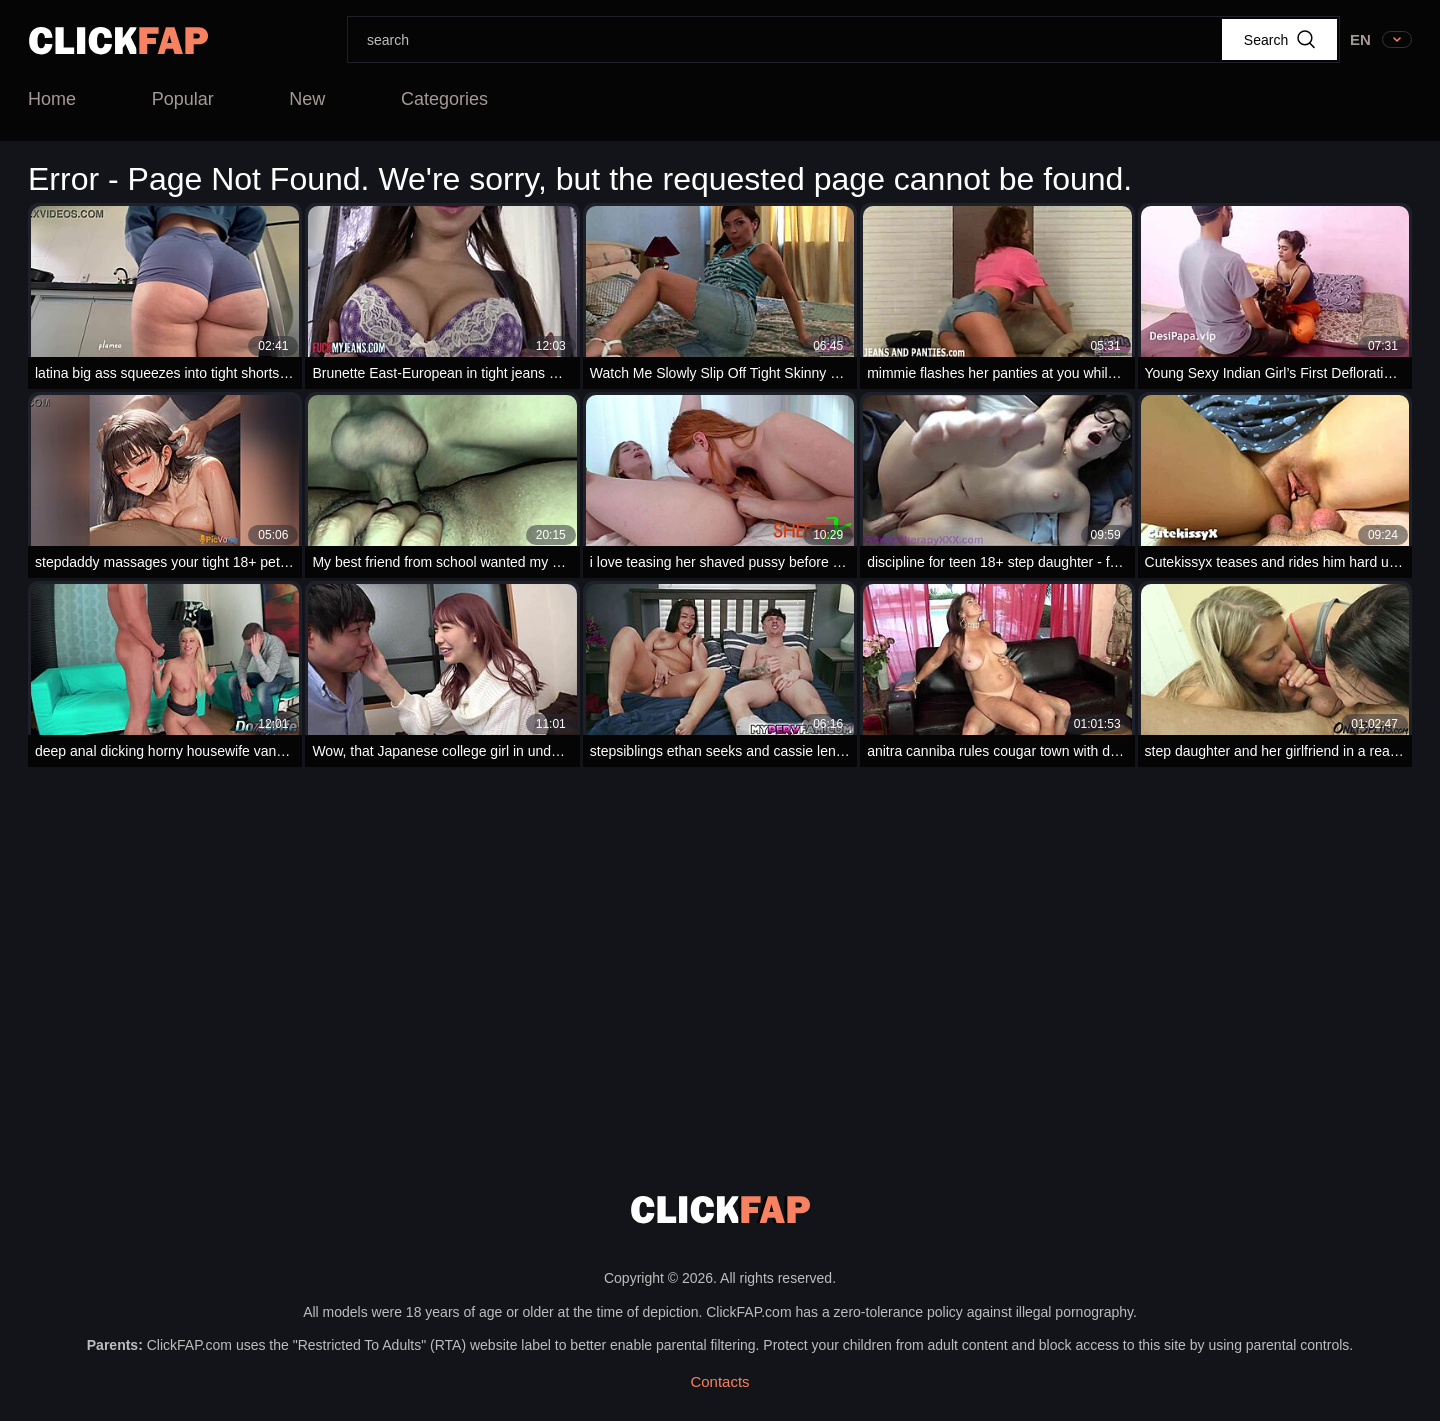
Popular (183, 99)
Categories (444, 99)
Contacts (719, 1381)
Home (52, 99)
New (307, 99)
